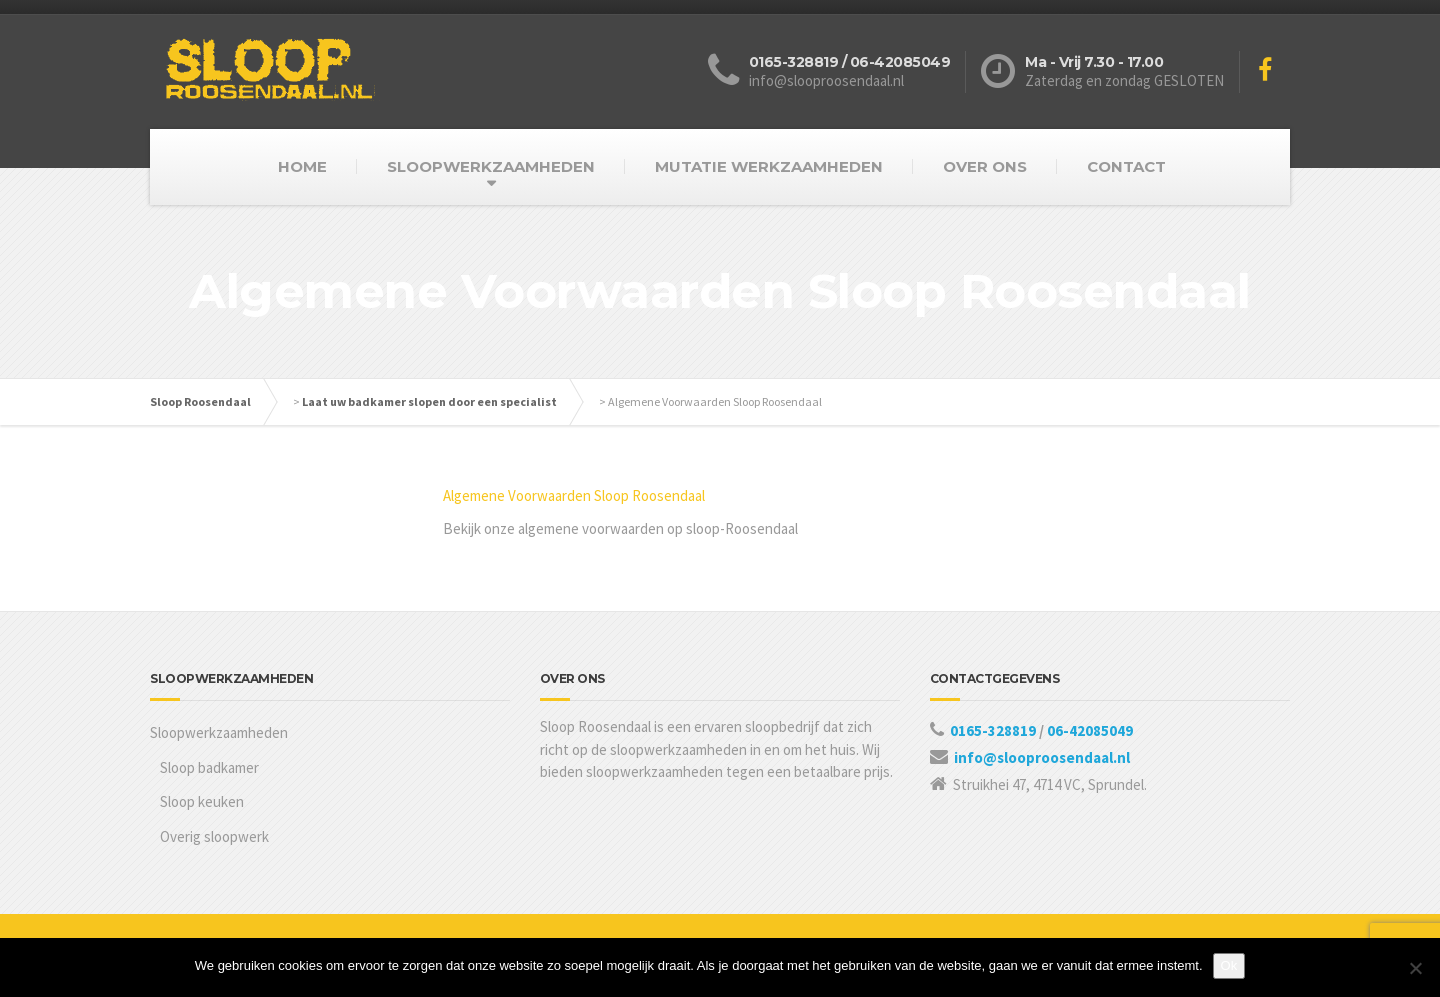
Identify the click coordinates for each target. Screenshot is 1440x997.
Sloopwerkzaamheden (219, 732)
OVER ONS (985, 166)
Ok (1229, 965)
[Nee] (1415, 968)
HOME (302, 166)
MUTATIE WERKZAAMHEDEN (769, 166)
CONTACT (1126, 166)
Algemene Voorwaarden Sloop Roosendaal (574, 495)
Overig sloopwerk (214, 836)
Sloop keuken (202, 801)
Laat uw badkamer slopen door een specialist (429, 401)
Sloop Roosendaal (200, 401)
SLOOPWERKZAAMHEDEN (491, 166)
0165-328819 (994, 730)
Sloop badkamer (209, 767)
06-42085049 (1090, 730)
